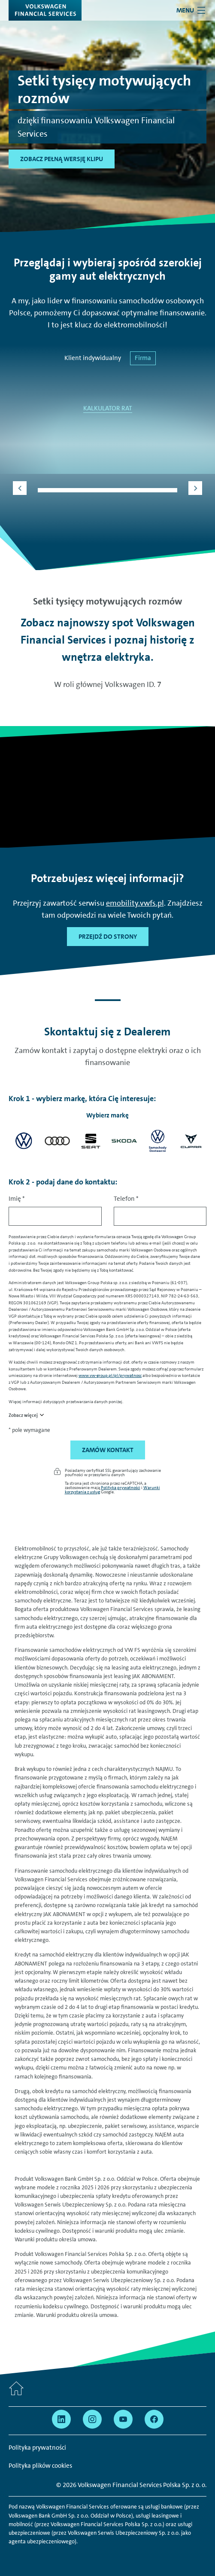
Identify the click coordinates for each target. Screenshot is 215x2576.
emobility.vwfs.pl (135, 903)
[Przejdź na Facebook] (154, 2419)
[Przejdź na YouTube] (123, 2419)
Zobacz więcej (23, 1415)
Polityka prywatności (120, 1487)
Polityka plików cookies (40, 2465)
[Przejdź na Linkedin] (61, 2419)
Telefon (126, 1198)
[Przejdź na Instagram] (92, 2419)
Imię (17, 1198)
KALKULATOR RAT (107, 408)
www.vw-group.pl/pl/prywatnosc (110, 1375)
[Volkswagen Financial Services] (45, 10)
